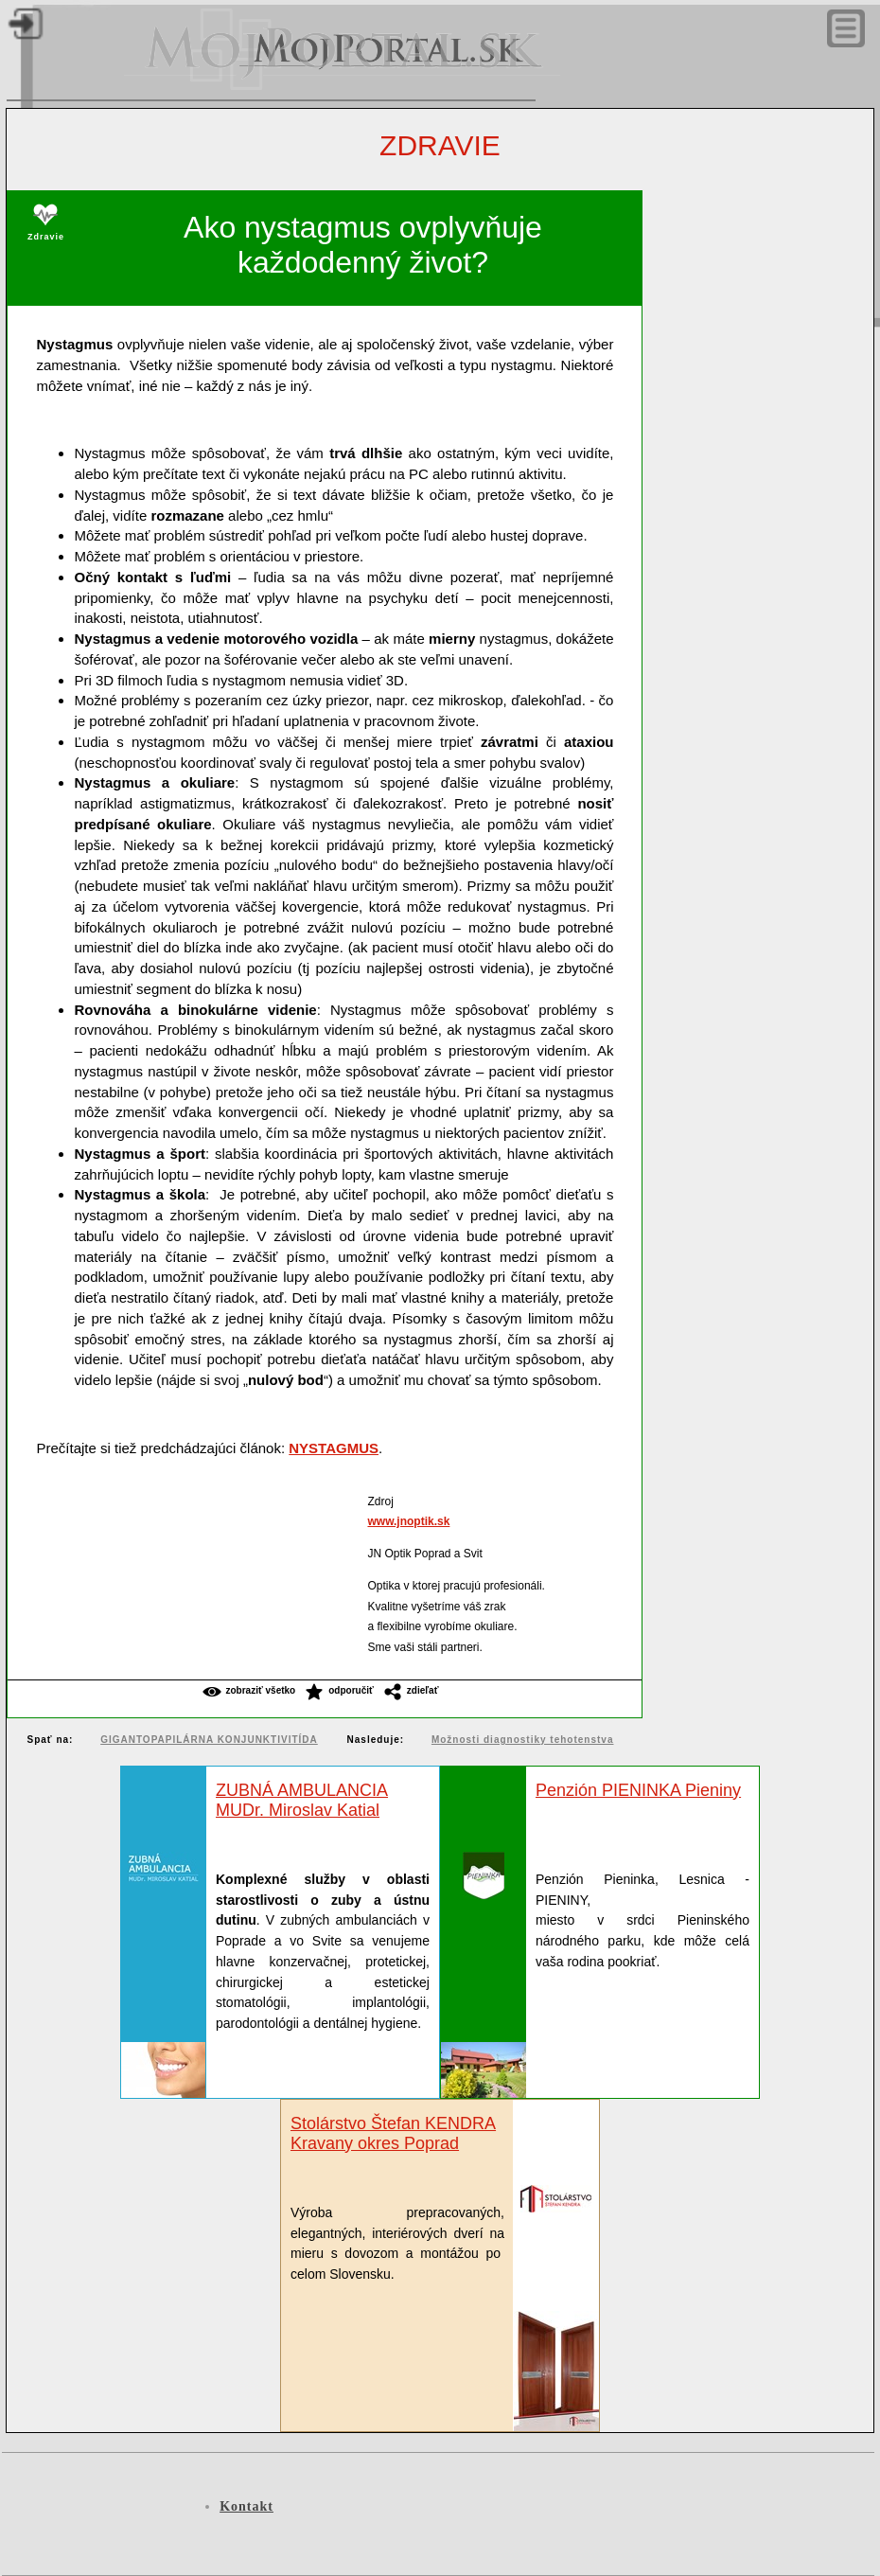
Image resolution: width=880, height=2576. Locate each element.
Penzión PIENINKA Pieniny (638, 1790)
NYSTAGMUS (333, 1448)
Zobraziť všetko (261, 1690)
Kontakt (246, 2506)
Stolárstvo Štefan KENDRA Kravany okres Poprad (393, 2133)
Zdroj (380, 1501)
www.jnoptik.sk (408, 1521)
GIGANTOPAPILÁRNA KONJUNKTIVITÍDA (209, 1739)
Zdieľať (423, 1690)
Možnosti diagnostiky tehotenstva (522, 1739)
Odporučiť (351, 1690)
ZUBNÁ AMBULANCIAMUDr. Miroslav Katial (302, 1800)
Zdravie (440, 145)
